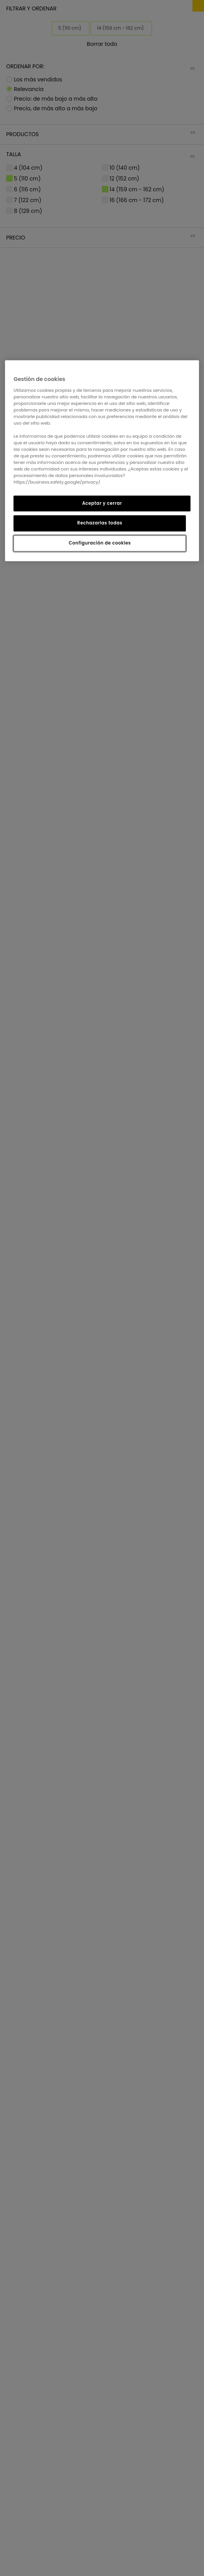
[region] (102, 460)
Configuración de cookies (100, 543)
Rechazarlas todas (99, 523)
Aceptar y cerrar (102, 503)
